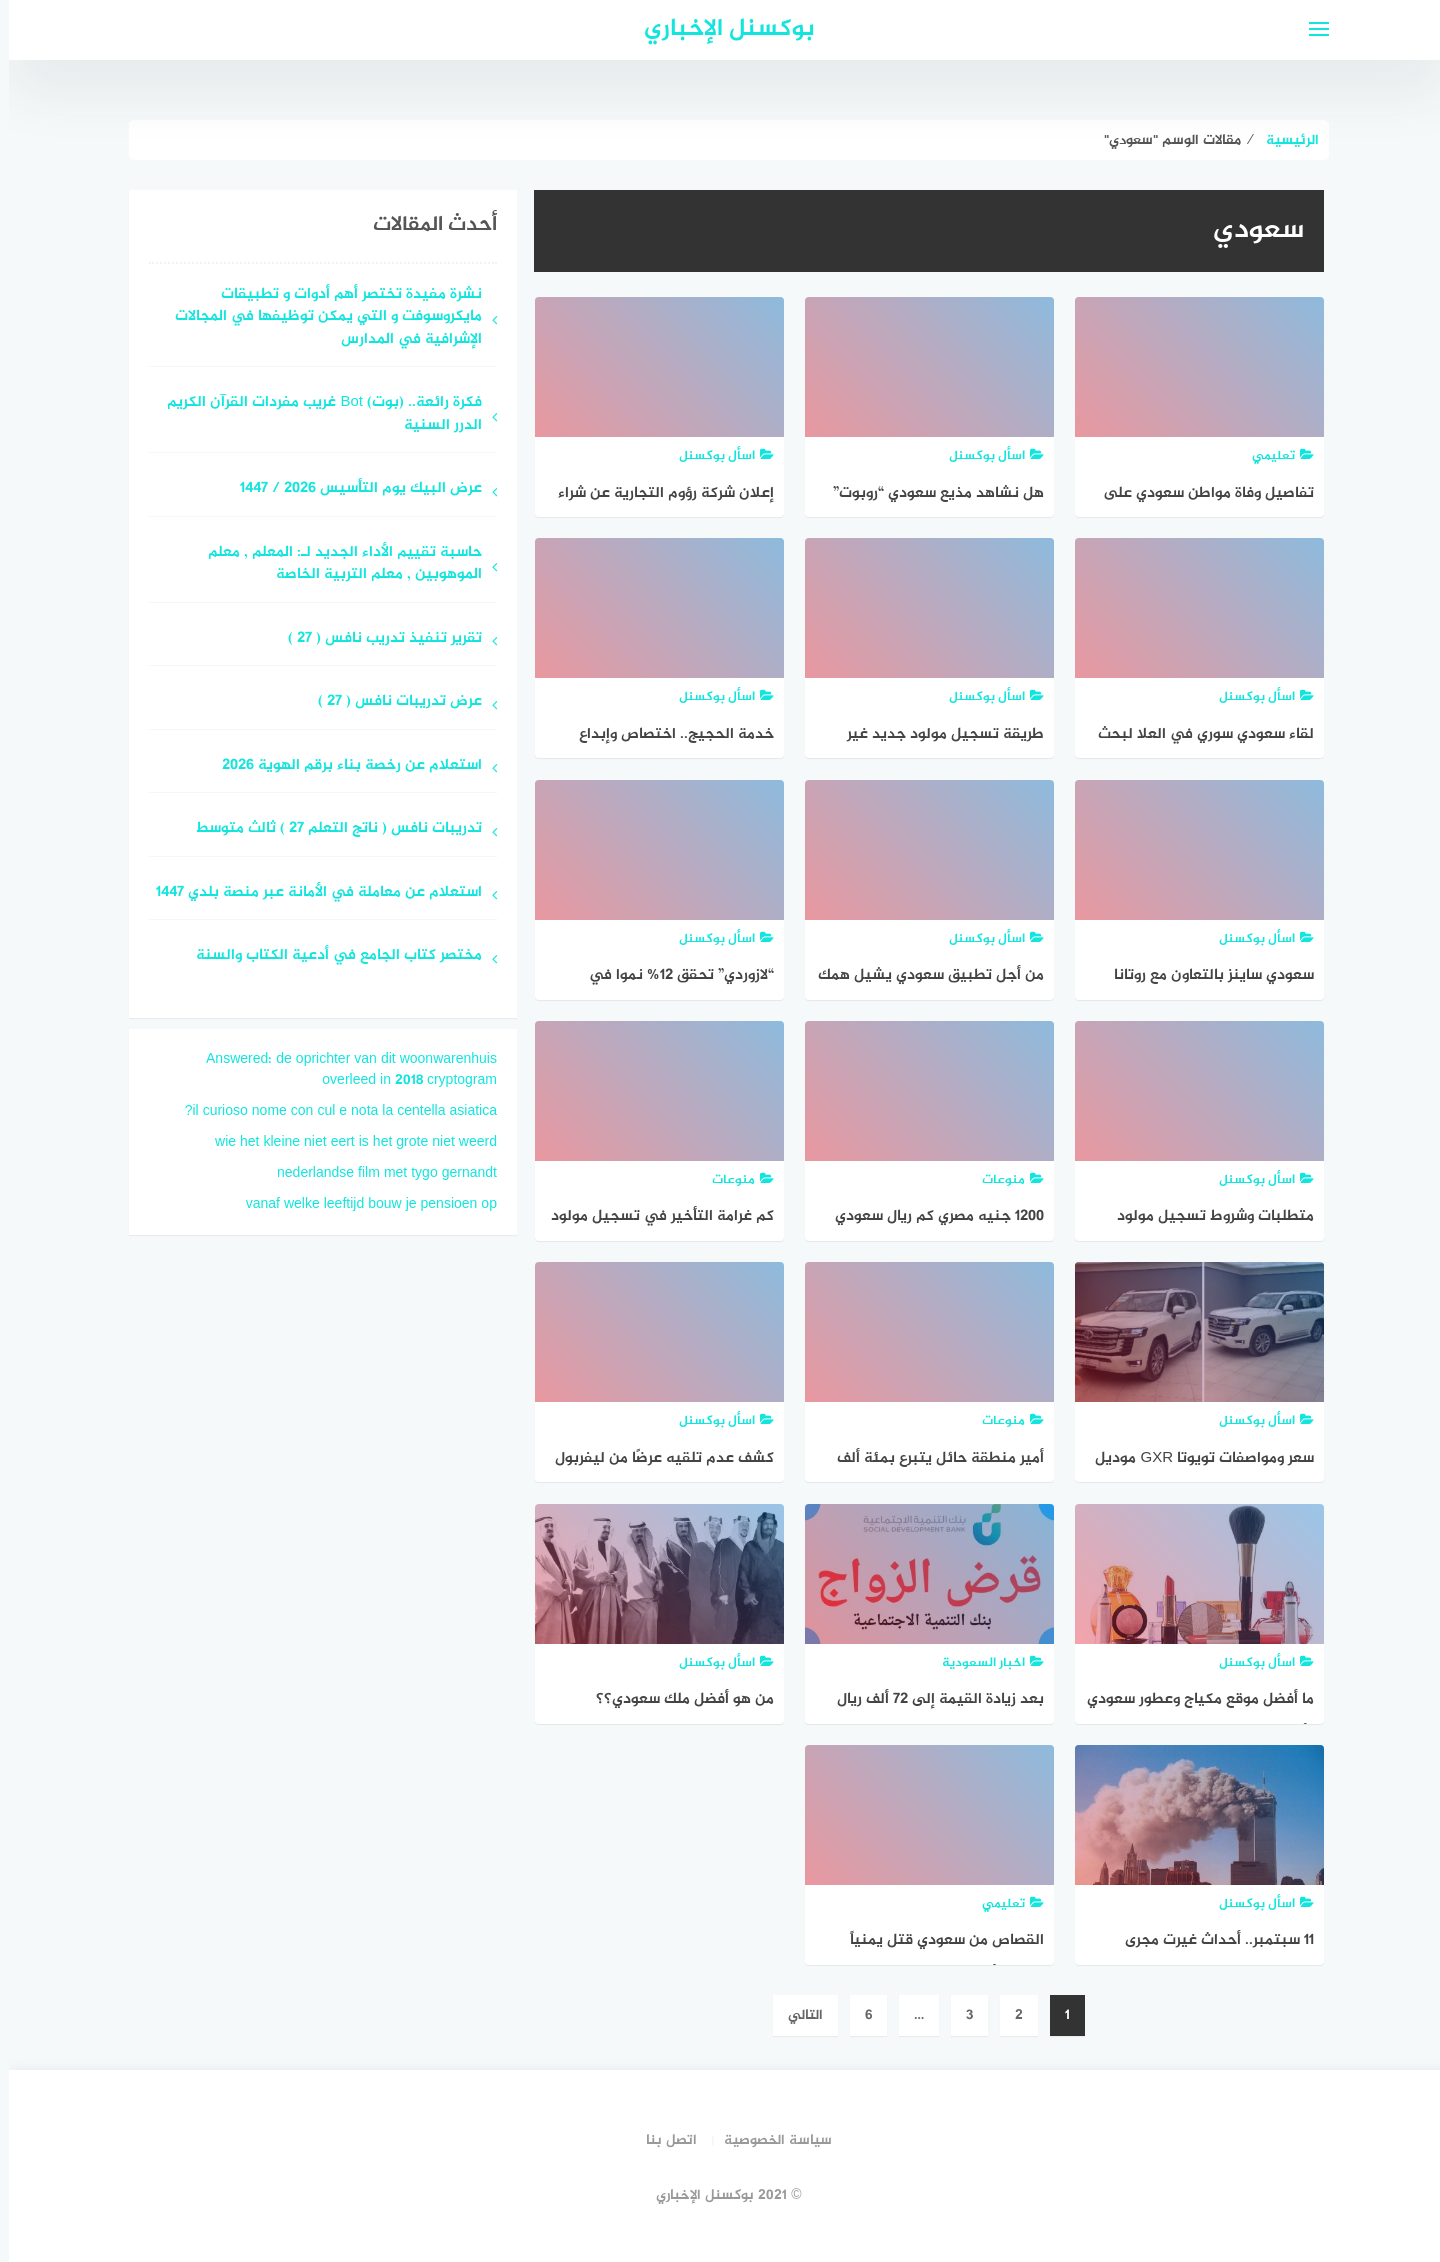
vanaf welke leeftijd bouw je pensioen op (362, 1204)
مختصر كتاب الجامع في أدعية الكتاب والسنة (330, 956)
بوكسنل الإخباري (720, 29)
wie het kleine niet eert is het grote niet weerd (347, 1142)
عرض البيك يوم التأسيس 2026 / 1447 (352, 489)
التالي (796, 2015)
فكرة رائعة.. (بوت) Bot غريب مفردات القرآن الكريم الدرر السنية (315, 415)
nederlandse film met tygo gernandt (378, 1173)
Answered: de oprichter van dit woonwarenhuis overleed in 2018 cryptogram (342, 1070)
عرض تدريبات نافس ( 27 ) (391, 702)
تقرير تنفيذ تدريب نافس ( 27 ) (376, 639)
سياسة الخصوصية (769, 2140)
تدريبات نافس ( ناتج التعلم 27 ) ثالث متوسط (329, 829)
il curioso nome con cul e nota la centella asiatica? (332, 1111)
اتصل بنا (662, 2140)
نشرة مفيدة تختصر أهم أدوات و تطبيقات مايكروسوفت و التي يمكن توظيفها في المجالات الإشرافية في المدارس (319, 318)
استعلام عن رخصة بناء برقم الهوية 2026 (343, 766)
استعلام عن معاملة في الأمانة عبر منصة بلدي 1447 (310, 893)
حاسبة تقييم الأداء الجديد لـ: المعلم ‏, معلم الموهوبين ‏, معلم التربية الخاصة (336, 565)
